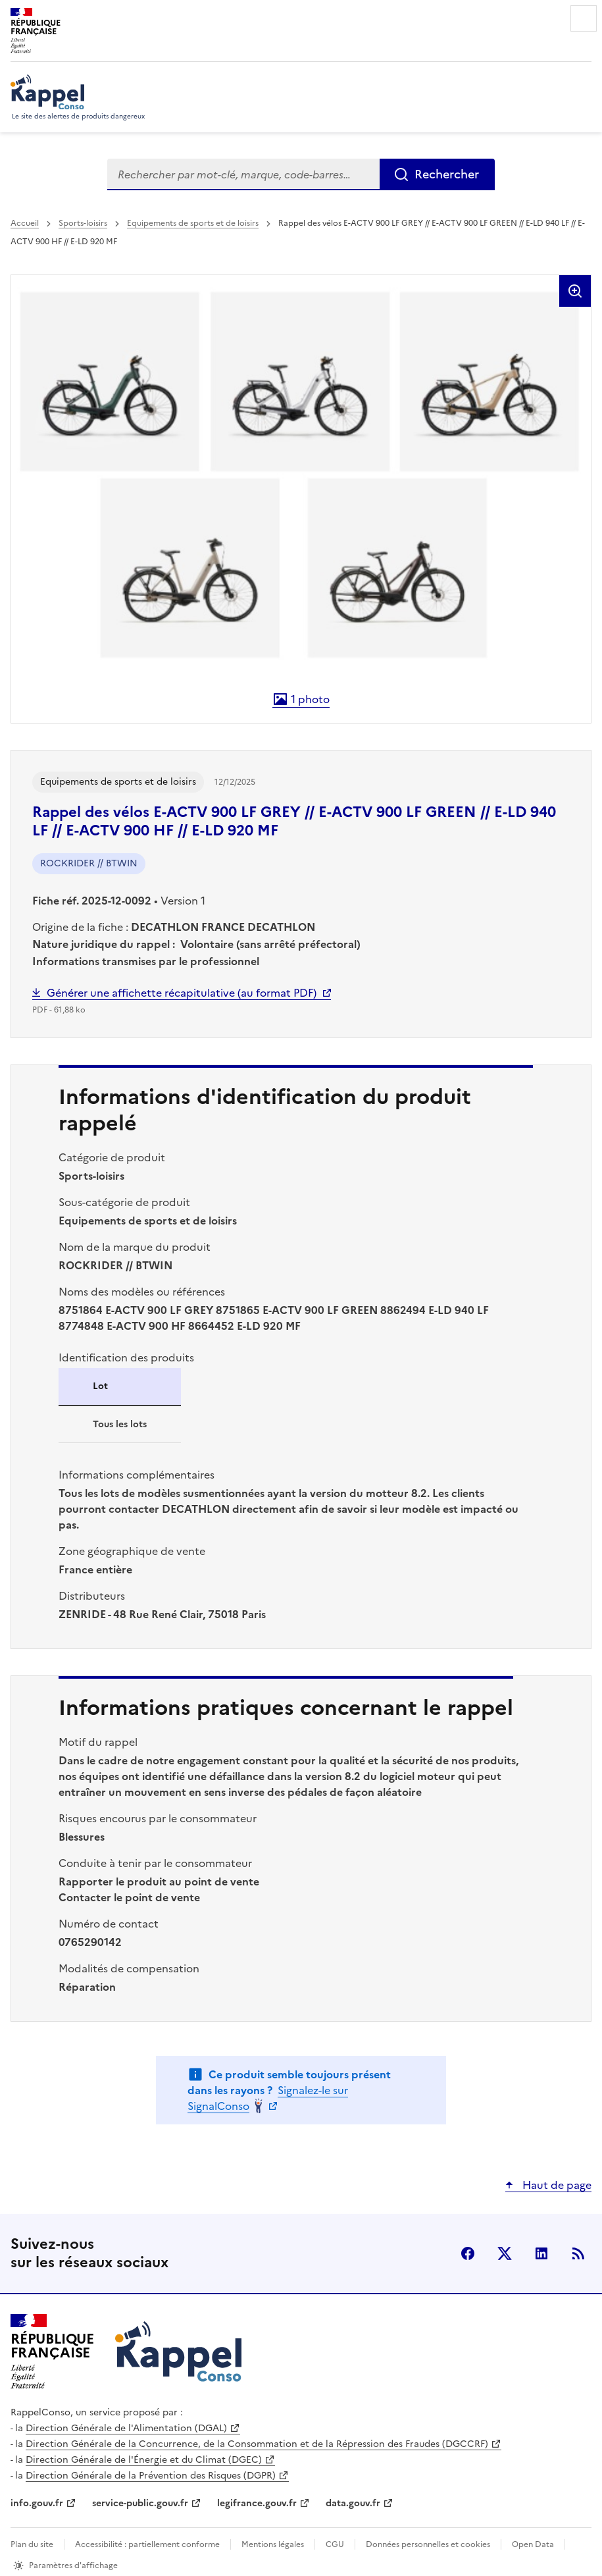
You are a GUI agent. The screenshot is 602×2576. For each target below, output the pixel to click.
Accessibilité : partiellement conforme (147, 2544)
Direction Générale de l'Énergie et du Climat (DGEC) (144, 2460)
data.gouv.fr (353, 2503)
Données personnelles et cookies (428, 2544)
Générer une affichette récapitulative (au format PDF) (181, 993)
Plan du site (32, 2544)
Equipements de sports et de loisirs (193, 223)
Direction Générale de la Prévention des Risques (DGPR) (151, 2476)
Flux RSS (578, 2253)
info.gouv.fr (37, 2503)
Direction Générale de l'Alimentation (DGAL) (126, 2428)
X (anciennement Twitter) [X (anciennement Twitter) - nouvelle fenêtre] (504, 2253)
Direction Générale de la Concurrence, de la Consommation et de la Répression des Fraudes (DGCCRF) (257, 2444)
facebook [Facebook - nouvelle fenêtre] (468, 2253)
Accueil (25, 223)
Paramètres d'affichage (73, 2565)
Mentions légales (272, 2544)
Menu (583, 18)
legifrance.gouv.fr (257, 2503)
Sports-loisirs (83, 223)
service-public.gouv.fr (140, 2503)
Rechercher (446, 174)
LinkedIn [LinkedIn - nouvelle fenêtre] (541, 2253)
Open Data (533, 2544)
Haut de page (555, 2185)
